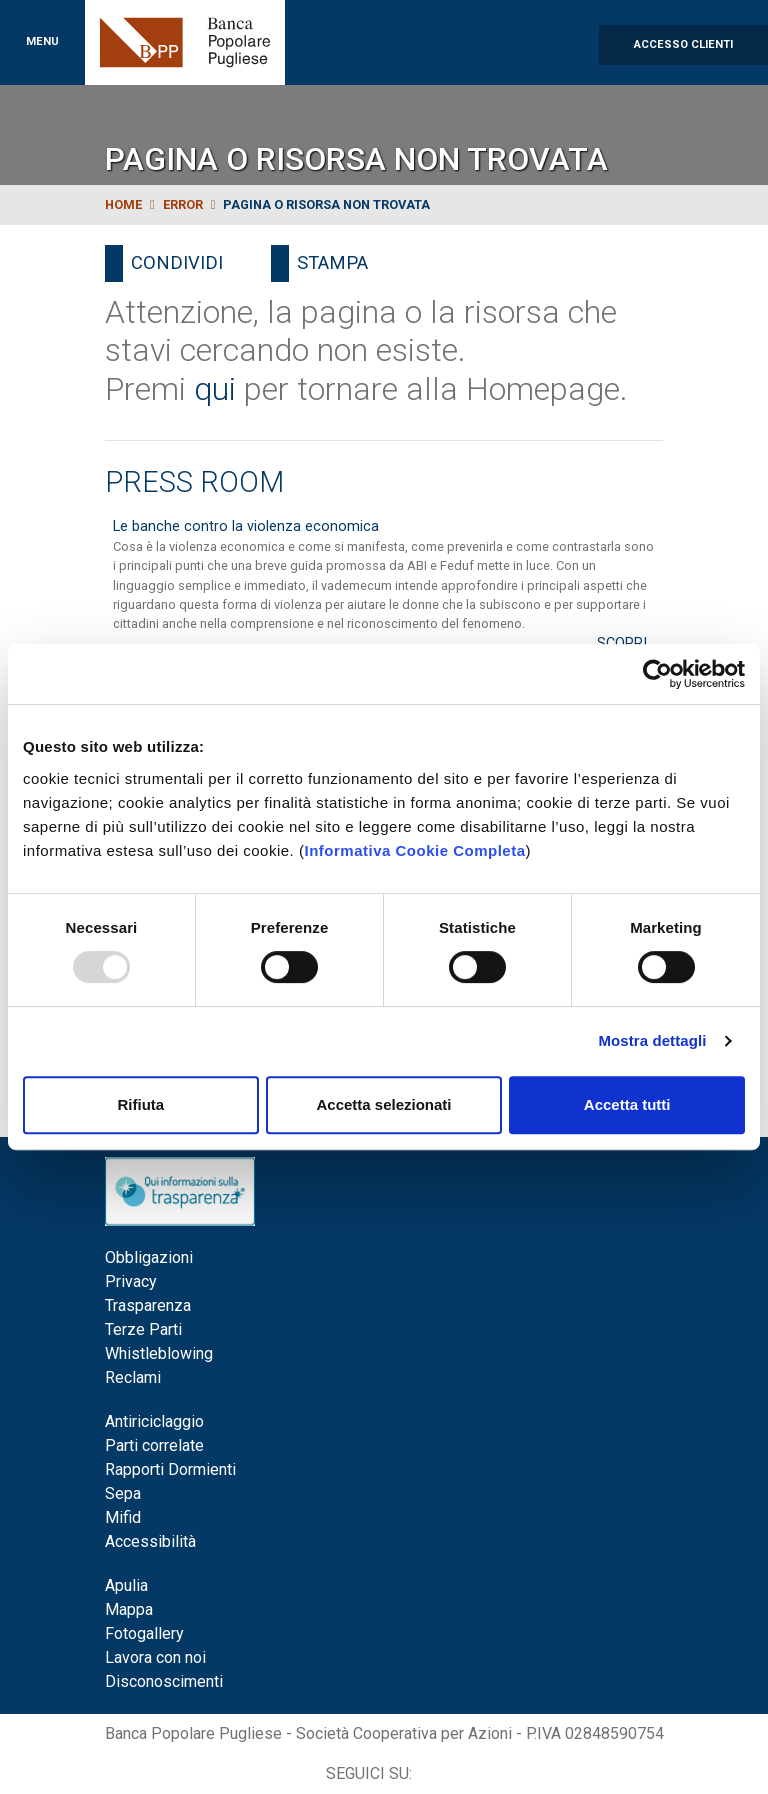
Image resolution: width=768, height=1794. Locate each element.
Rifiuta (140, 1104)
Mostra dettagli (652, 1040)
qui (215, 389)
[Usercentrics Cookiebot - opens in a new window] (657, 674)
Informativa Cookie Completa (414, 850)
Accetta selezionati (383, 1104)
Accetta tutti (627, 1104)
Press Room (194, 482)
